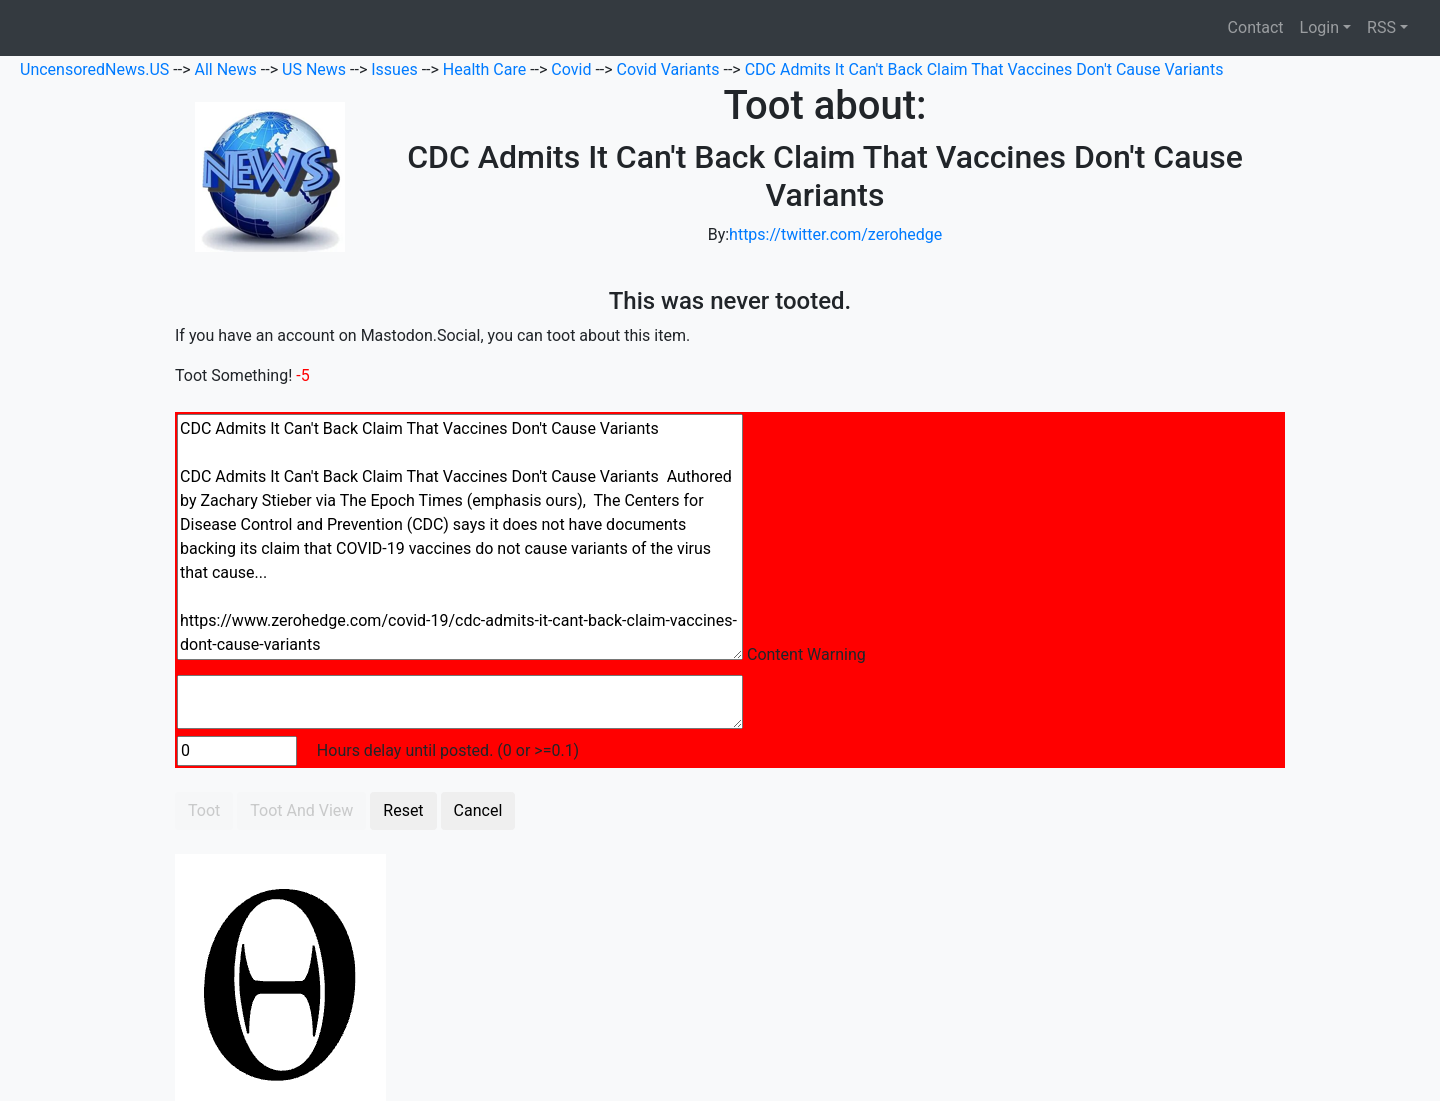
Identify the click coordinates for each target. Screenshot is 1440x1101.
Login (1319, 27)
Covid (573, 69)
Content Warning (806, 654)
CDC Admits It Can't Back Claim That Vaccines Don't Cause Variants (984, 69)
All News (228, 69)
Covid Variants (670, 69)
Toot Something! (233, 375)
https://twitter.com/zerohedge (835, 234)
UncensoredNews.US (96, 69)
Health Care (486, 69)
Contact (1256, 27)
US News (316, 69)
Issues (396, 69)
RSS (1381, 27)
